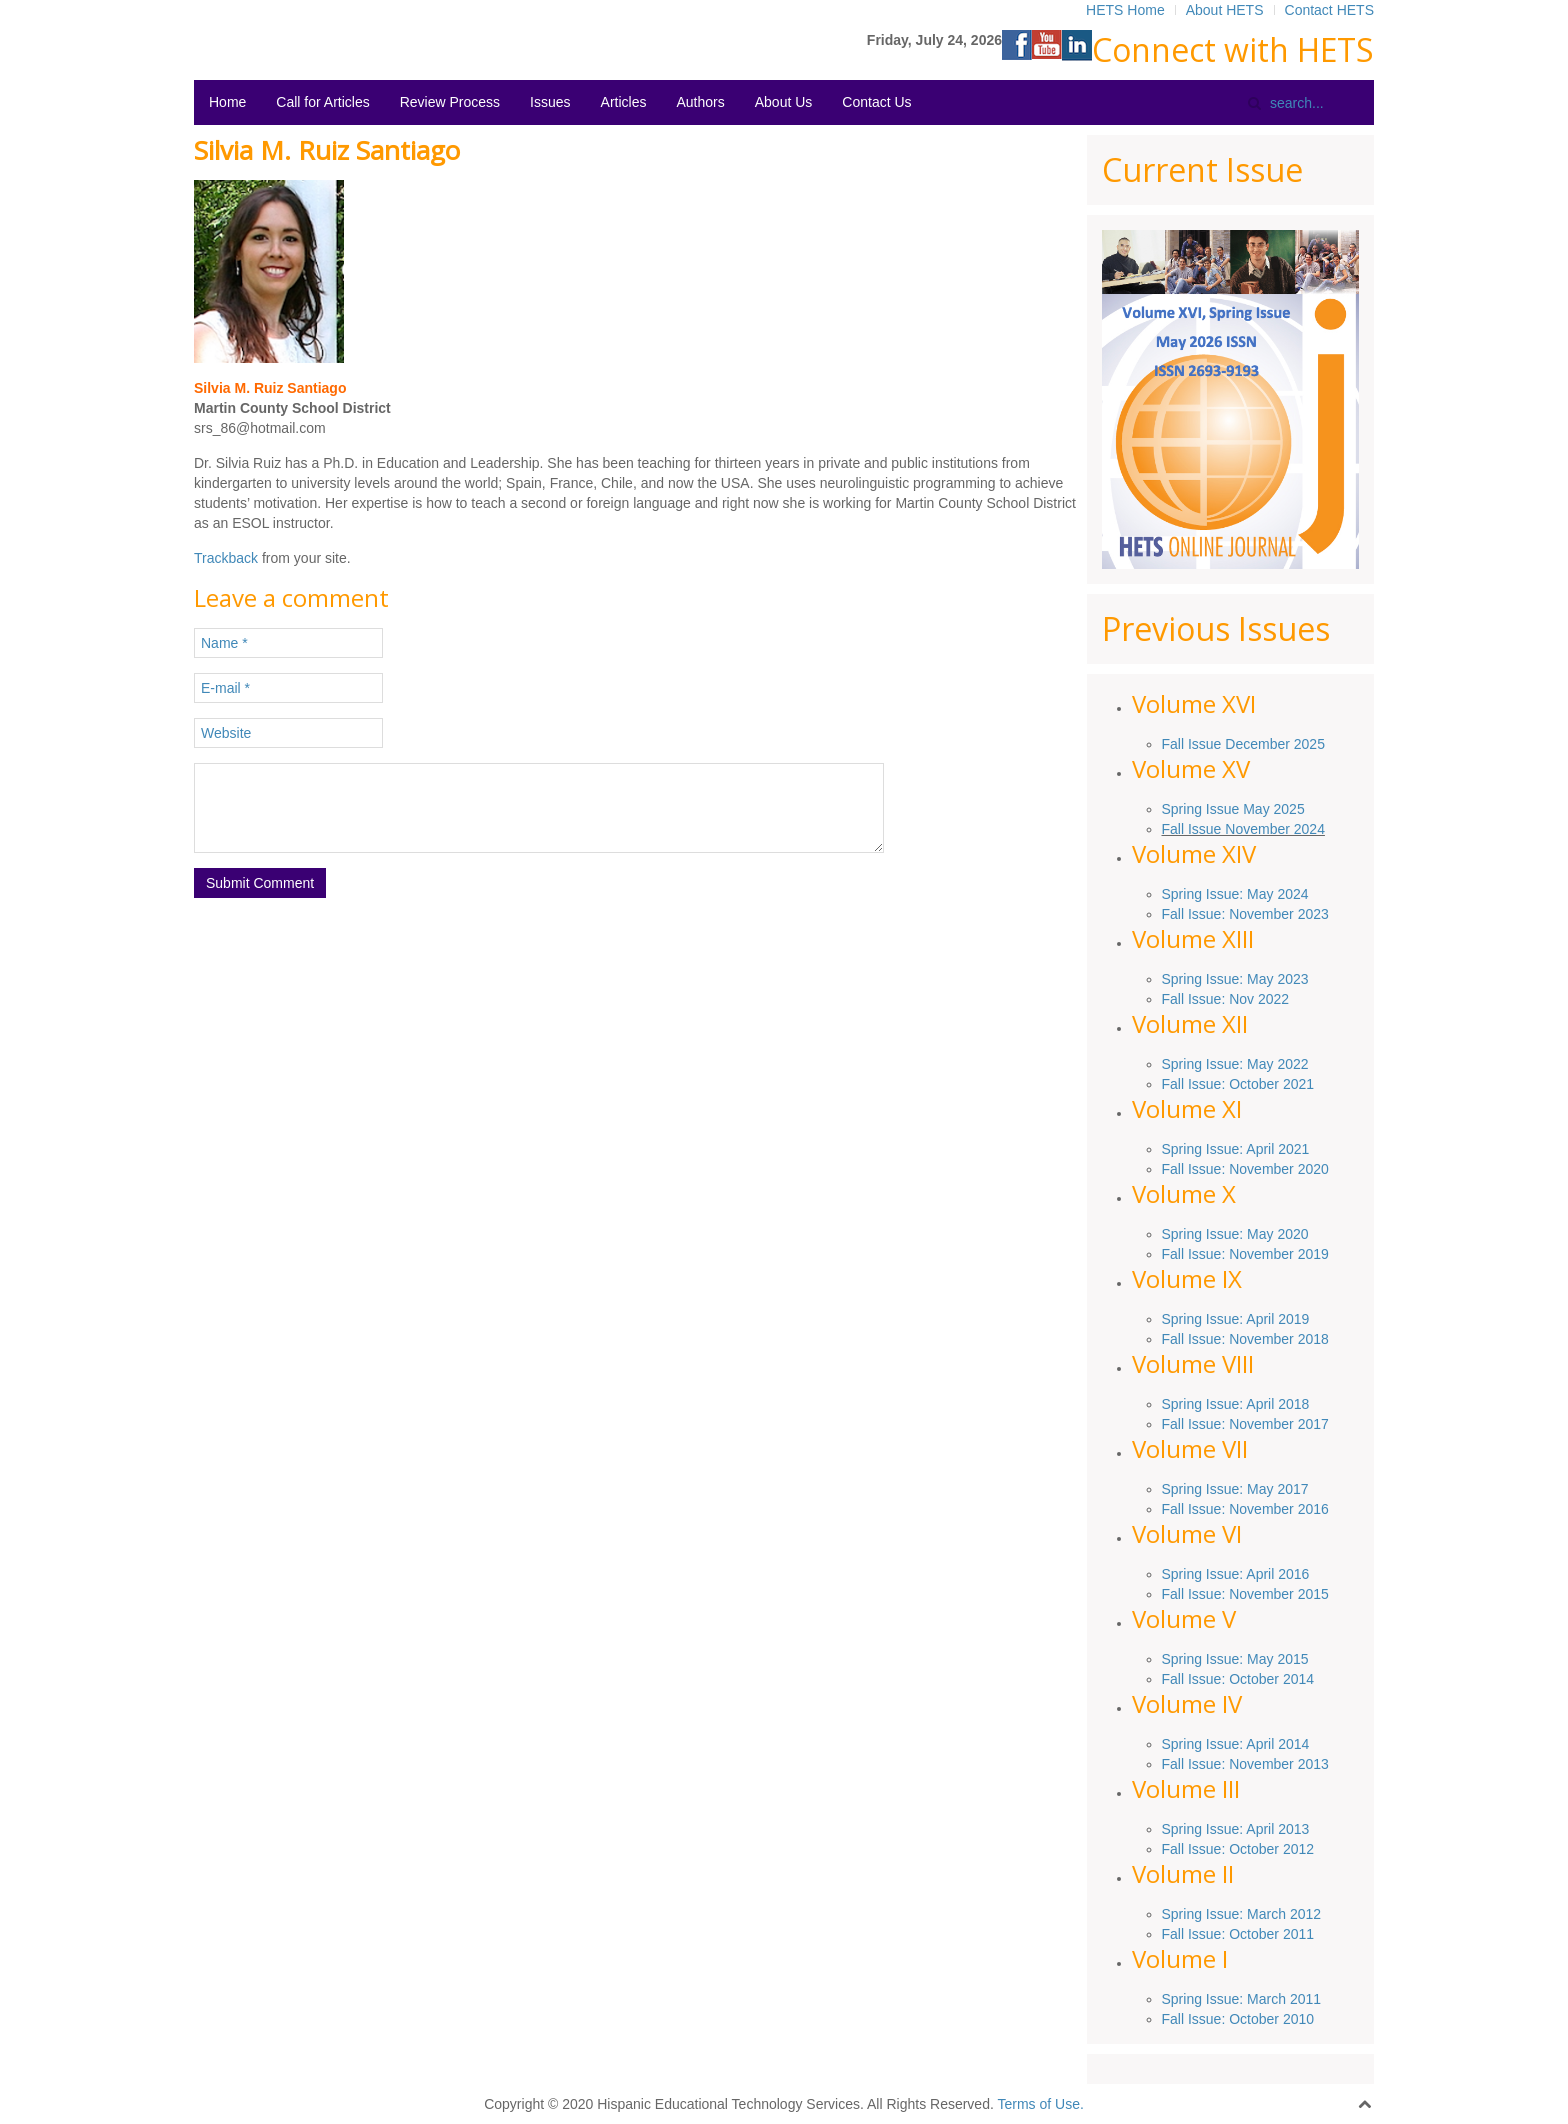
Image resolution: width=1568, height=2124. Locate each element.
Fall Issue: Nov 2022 (1226, 999)
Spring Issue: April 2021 (1236, 1149)
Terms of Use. (1040, 2104)
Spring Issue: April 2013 (1236, 1829)
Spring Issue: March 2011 (1242, 1999)
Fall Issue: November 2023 (1245, 914)
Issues (550, 102)
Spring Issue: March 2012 (1242, 1914)
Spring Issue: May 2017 (1235, 1489)
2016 (1311, 1509)
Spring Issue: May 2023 (1235, 979)
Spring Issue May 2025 (1233, 809)
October (1254, 1679)
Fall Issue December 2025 (1243, 744)
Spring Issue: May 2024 (1235, 894)
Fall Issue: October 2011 (1238, 1934)
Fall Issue (1192, 1339)
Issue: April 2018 (1255, 1404)
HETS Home (1125, 10)
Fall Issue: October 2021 (1238, 1084)
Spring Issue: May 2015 (1235, 1659)
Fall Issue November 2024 (1243, 829)
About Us (784, 102)
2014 (1296, 1679)
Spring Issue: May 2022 (1235, 1064)
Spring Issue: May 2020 (1235, 1234)
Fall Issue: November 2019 (1245, 1254)
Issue (1222, 1319)
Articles (624, 102)
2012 (1296, 1849)
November (1261, 1169)
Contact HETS (1329, 10)
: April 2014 (1274, 1744)
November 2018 (1277, 1339)
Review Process (450, 102)
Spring (1184, 1319)
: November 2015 (1274, 1594)
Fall (1175, 1594)
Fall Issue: (1196, 1169)
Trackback (226, 558)
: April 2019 (1274, 1319)
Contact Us (876, 102)
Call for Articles (322, 102)
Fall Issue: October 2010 (1238, 2019)
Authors (700, 102)
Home (227, 102)
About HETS (1225, 10)
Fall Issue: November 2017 (1245, 1424)
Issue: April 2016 (1255, 1574)
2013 (1311, 1764)
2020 (1311, 1169)
